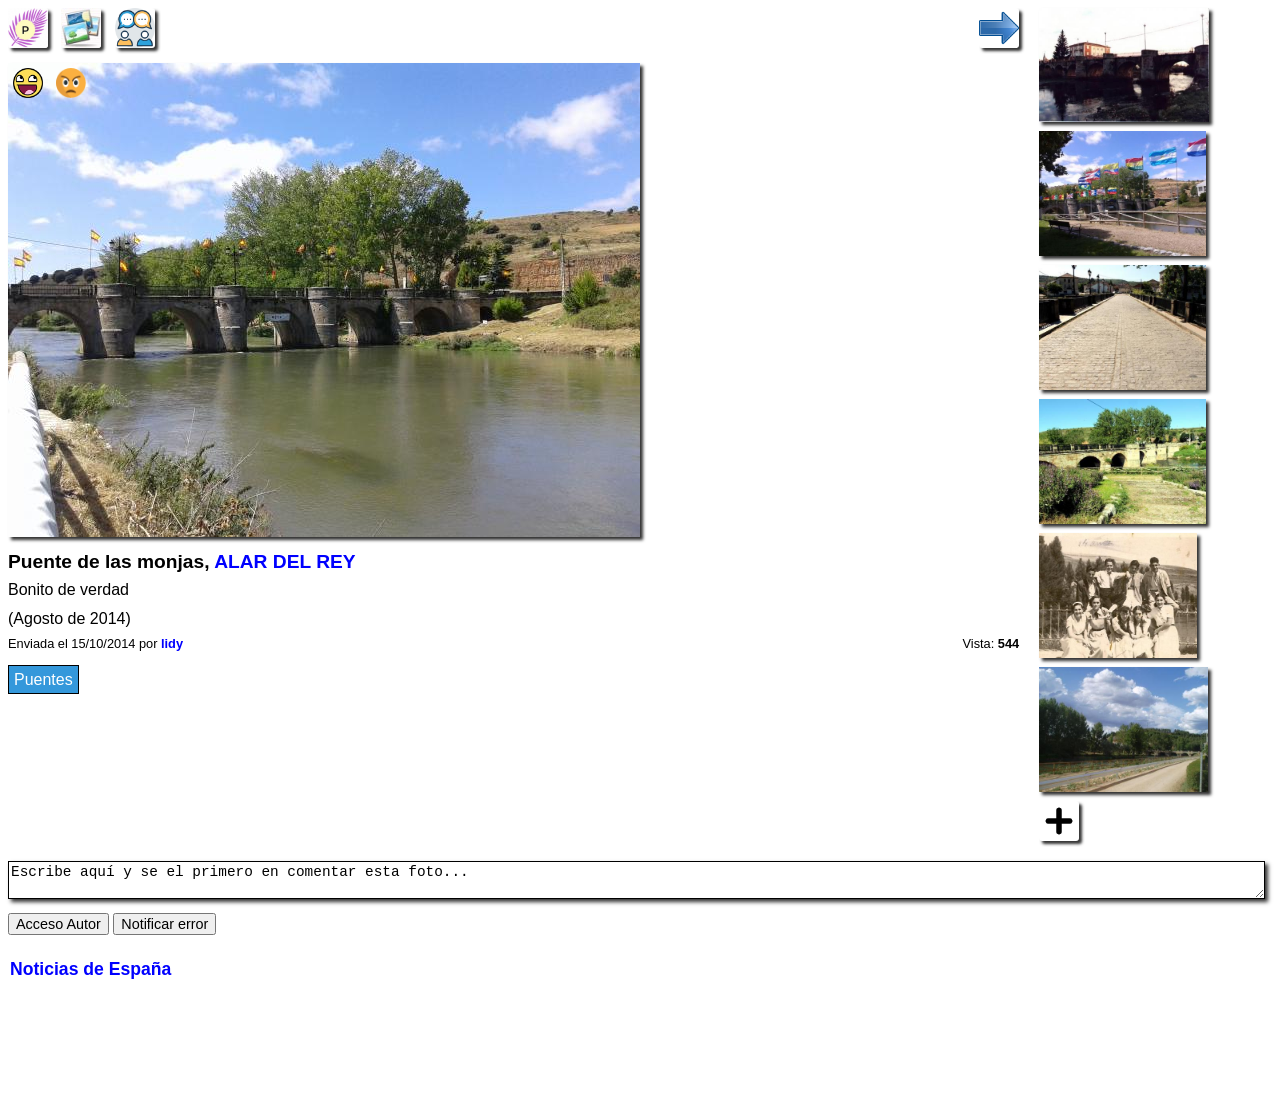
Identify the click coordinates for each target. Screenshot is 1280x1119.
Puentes (43, 679)
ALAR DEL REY (284, 561)
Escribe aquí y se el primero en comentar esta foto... (636, 883)
